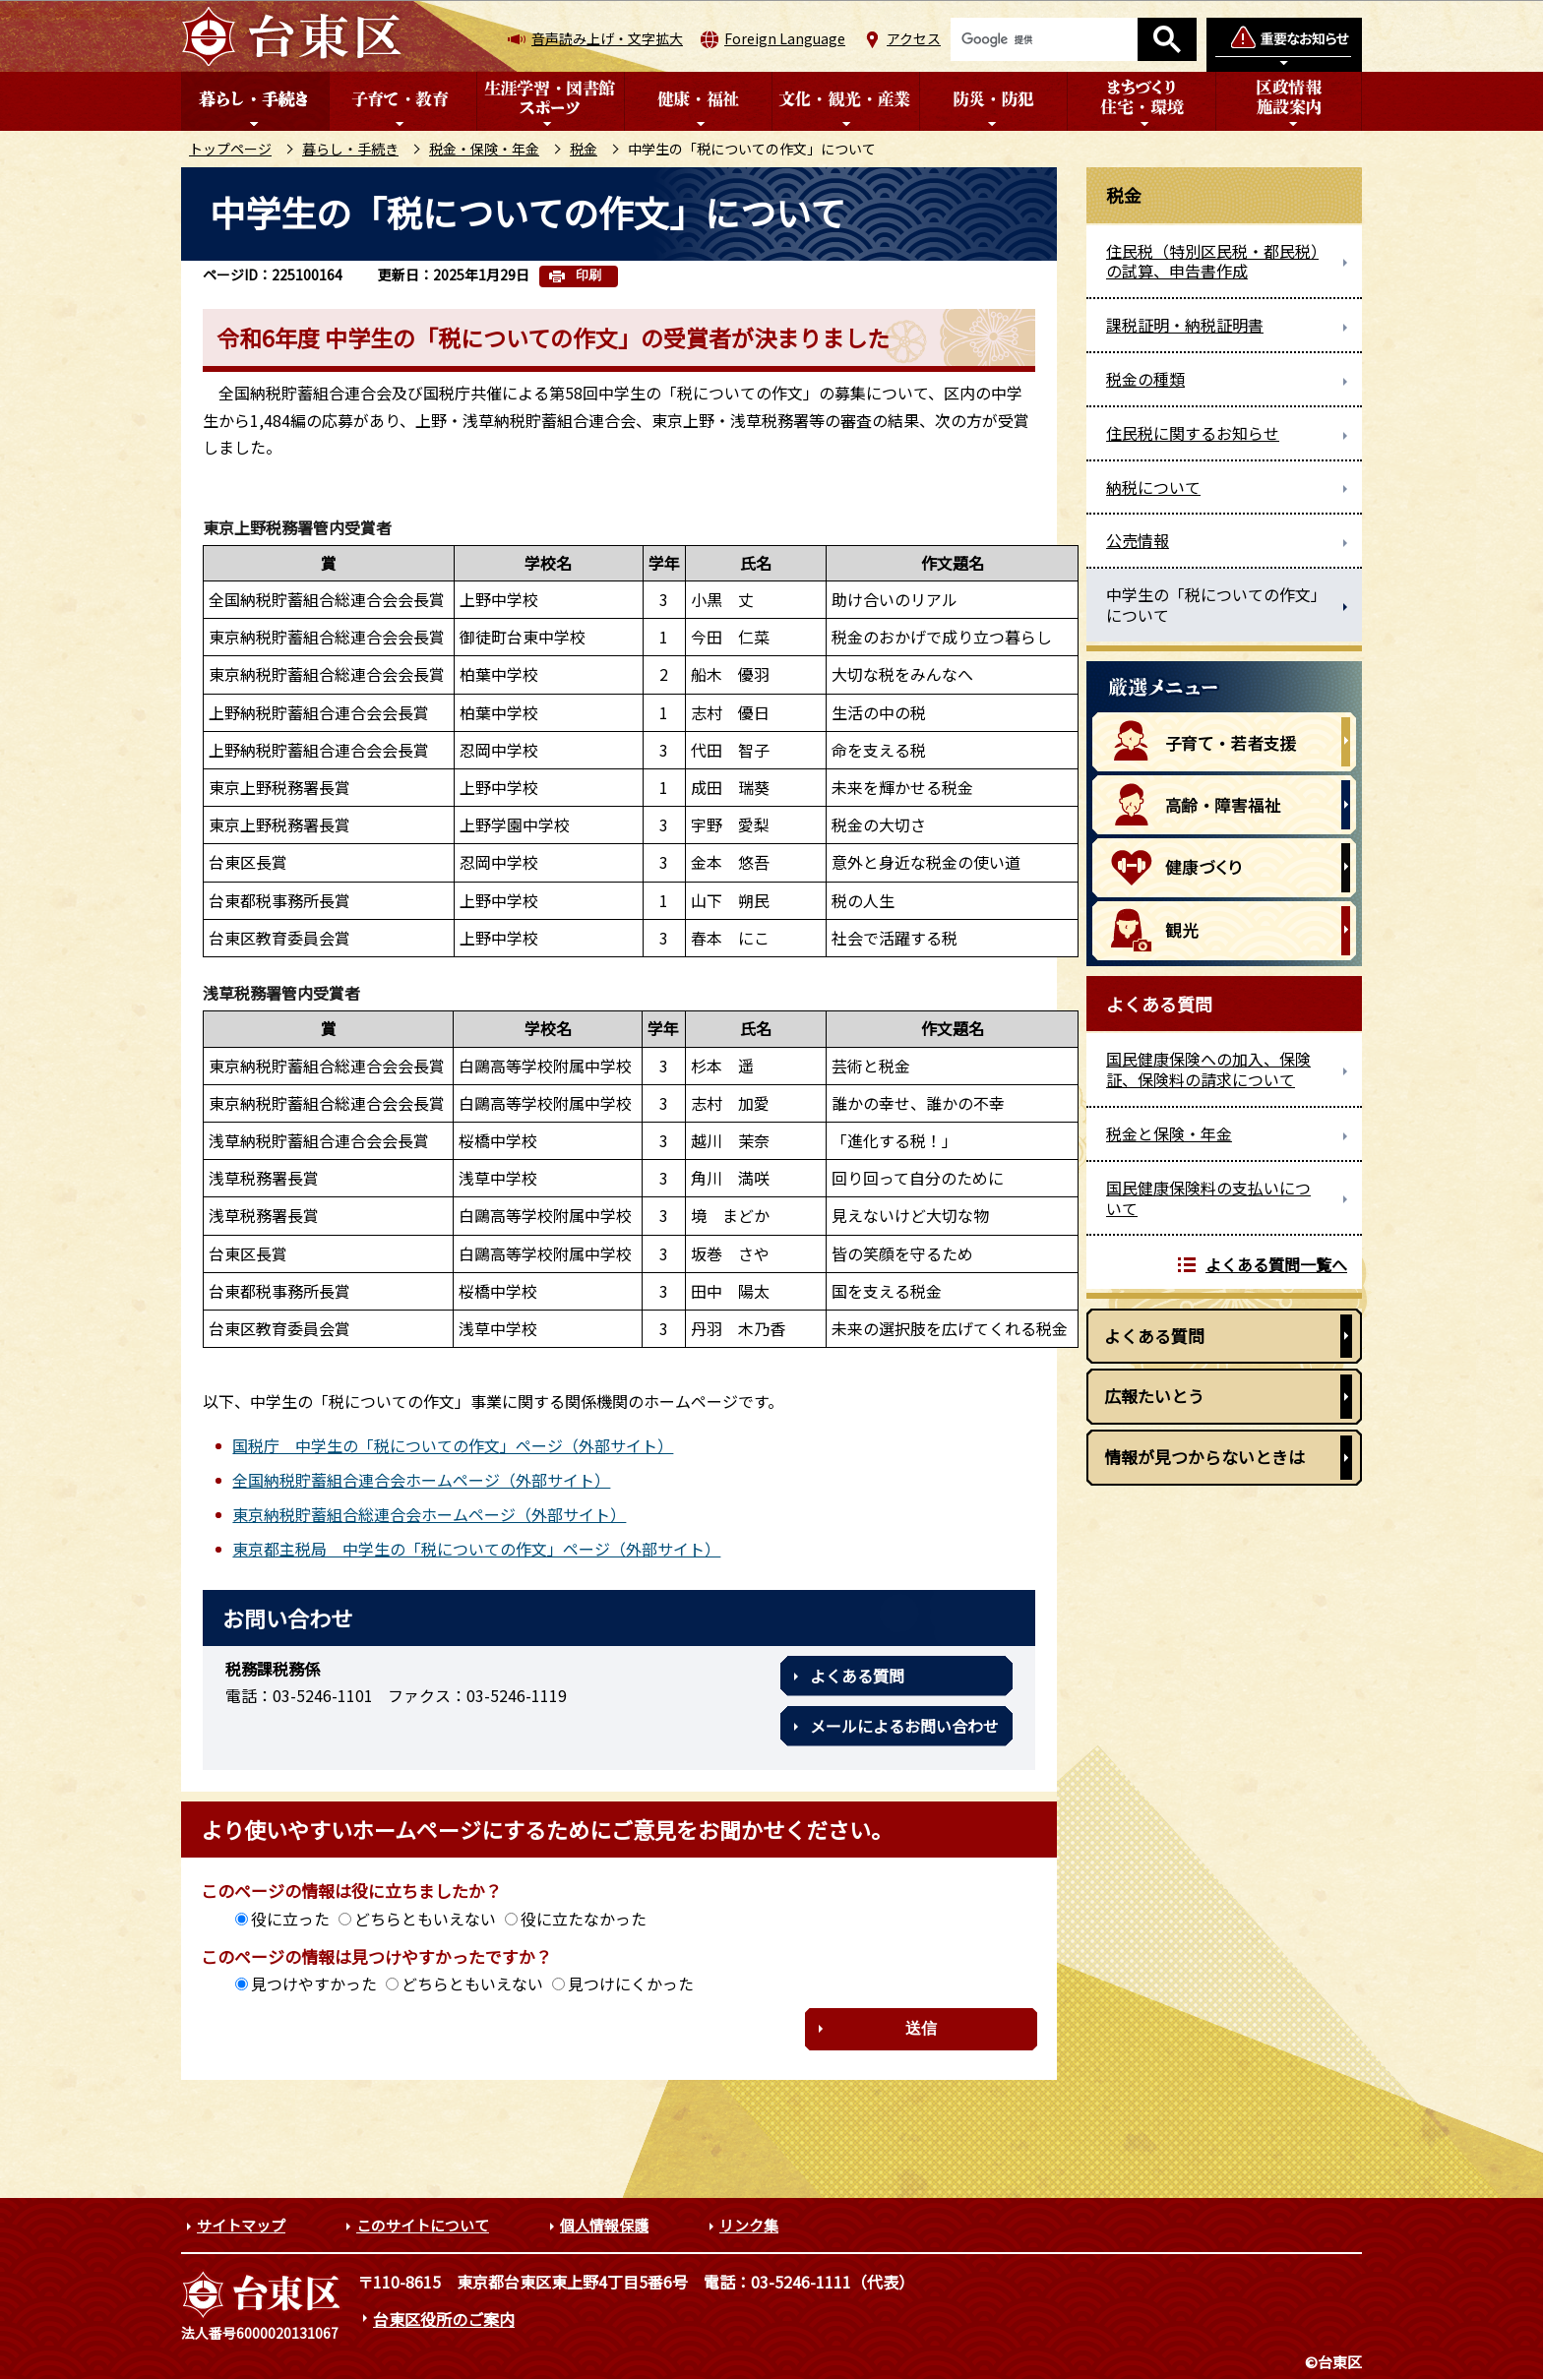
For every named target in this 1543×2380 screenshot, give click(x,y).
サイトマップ (241, 2225)
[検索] (1044, 39)
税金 (583, 148)
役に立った (290, 1918)
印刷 (588, 275)
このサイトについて (422, 2225)
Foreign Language (784, 38)
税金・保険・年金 (484, 148)
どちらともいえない (425, 1918)
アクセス (914, 38)
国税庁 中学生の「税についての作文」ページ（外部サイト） (452, 1445)
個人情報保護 (604, 2225)
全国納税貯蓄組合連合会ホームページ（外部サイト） (421, 1480)
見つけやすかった (314, 1983)
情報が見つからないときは (1204, 1456)
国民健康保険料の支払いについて (1208, 1198)
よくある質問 (857, 1675)
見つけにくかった (631, 1983)
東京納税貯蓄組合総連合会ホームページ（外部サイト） (429, 1514)
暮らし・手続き (350, 148)
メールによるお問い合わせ (904, 1726)
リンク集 (748, 2225)
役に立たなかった (584, 1918)
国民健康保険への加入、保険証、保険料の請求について (1208, 1069)
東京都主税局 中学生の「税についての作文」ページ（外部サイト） (476, 1548)
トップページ (230, 148)
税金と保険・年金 (1169, 1133)
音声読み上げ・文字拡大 (607, 38)
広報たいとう (1154, 1395)
